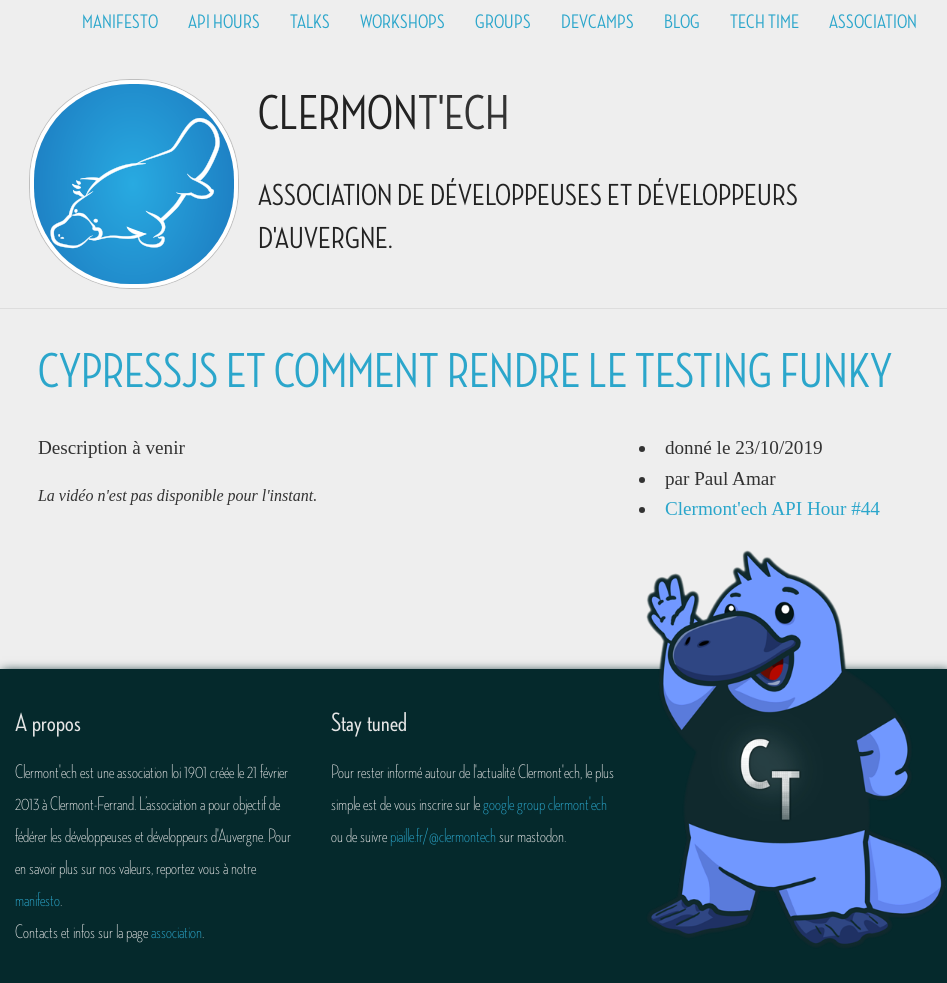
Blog (682, 22)
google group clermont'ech (545, 804)
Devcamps (597, 22)
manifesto (37, 900)
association (176, 932)
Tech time (764, 22)
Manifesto (120, 22)
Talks (310, 22)
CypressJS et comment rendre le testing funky (465, 372)
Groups (503, 22)
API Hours (224, 22)
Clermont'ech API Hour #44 (772, 508)
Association (873, 22)
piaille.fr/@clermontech (443, 836)
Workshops (402, 22)
